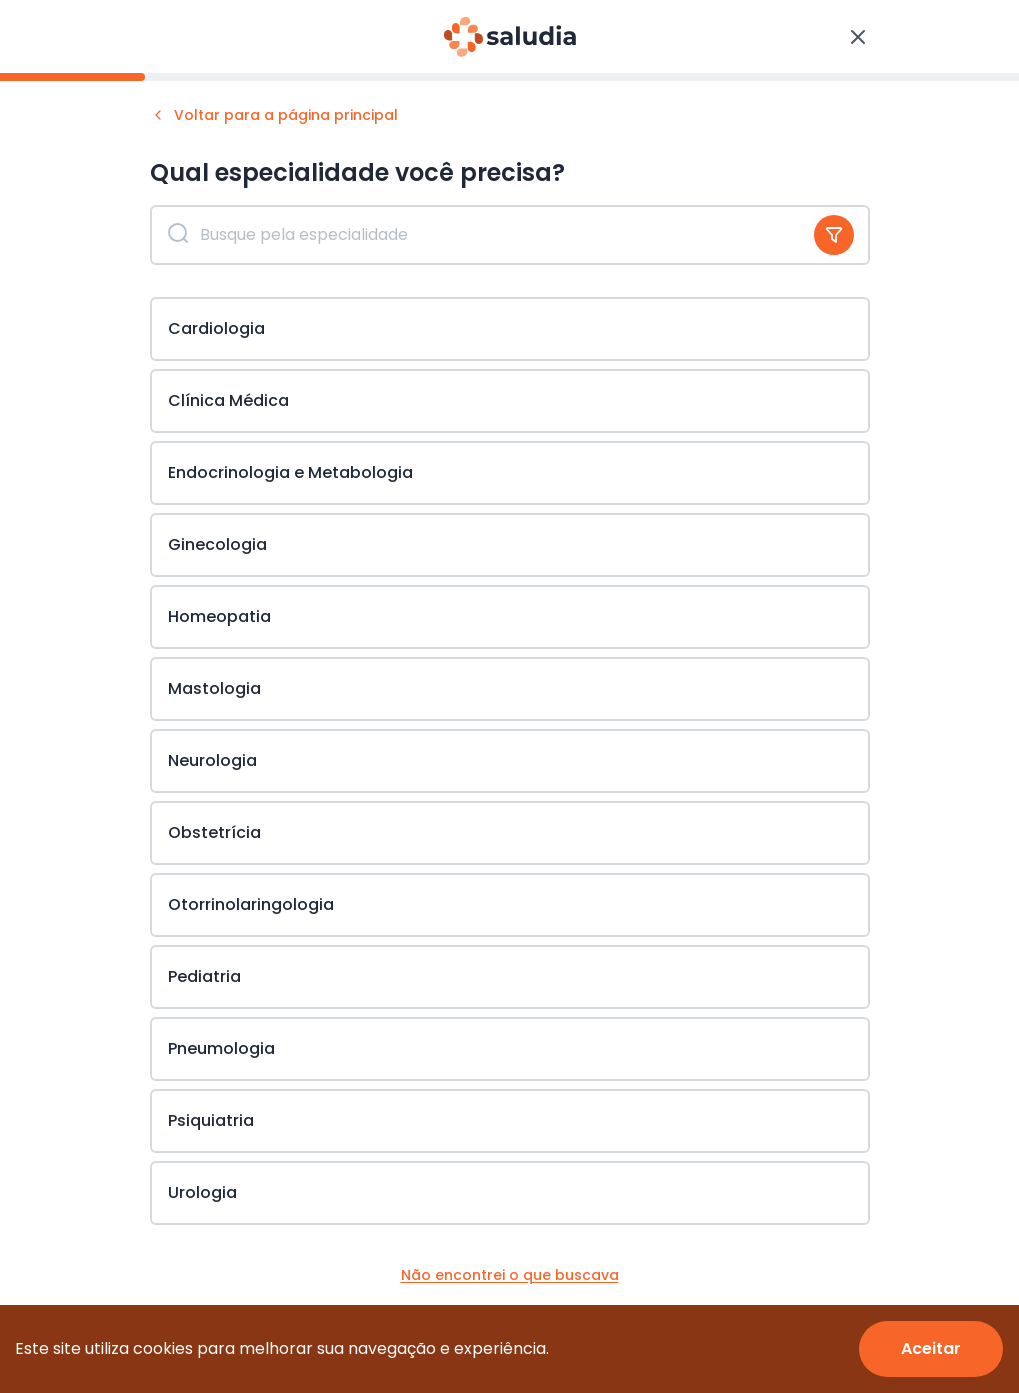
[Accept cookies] (931, 1349)
